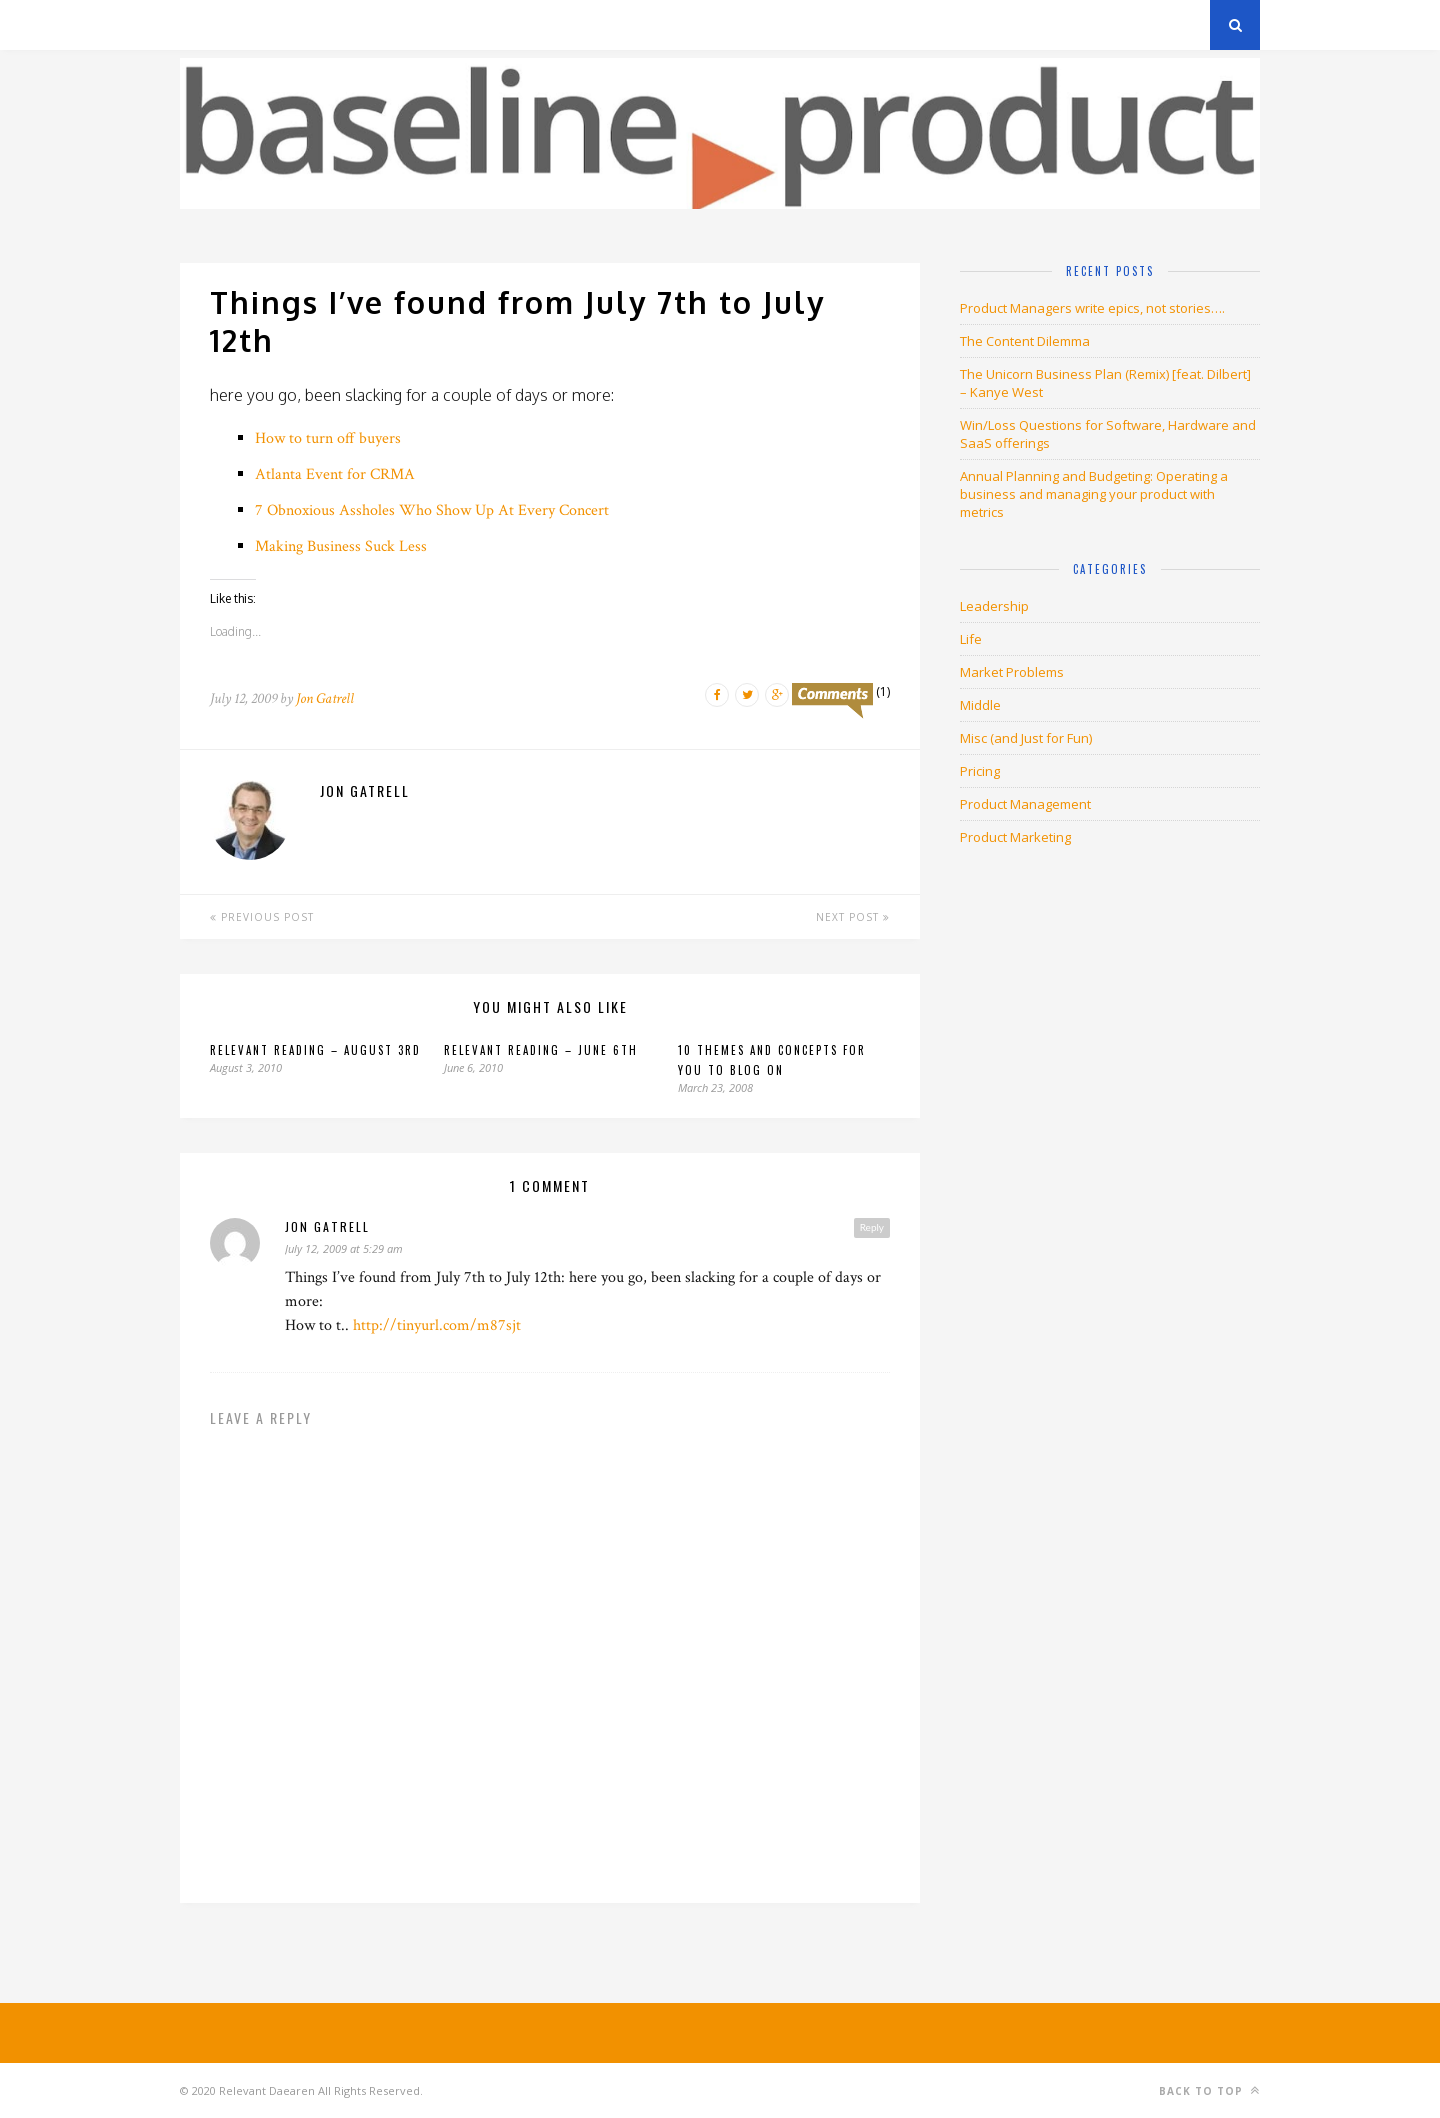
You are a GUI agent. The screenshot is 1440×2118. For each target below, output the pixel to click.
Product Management (1025, 804)
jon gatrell (327, 1226)
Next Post (853, 917)
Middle (980, 705)
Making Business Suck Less (341, 546)
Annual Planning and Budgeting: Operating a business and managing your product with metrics (1094, 494)
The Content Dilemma (1025, 341)
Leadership (994, 606)
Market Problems (1012, 672)
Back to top (1209, 2090)
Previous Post (262, 917)
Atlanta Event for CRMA (335, 474)
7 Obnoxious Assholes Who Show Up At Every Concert (432, 510)
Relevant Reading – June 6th (541, 1050)
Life (971, 639)
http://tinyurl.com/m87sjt (437, 1325)
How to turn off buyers (328, 438)
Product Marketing (1015, 837)
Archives (209, 24)
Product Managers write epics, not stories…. (1092, 308)
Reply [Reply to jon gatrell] (872, 1227)
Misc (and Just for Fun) (1026, 738)
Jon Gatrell (325, 698)
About (419, 24)
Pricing (980, 771)
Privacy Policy (318, 24)
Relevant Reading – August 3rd (315, 1050)
